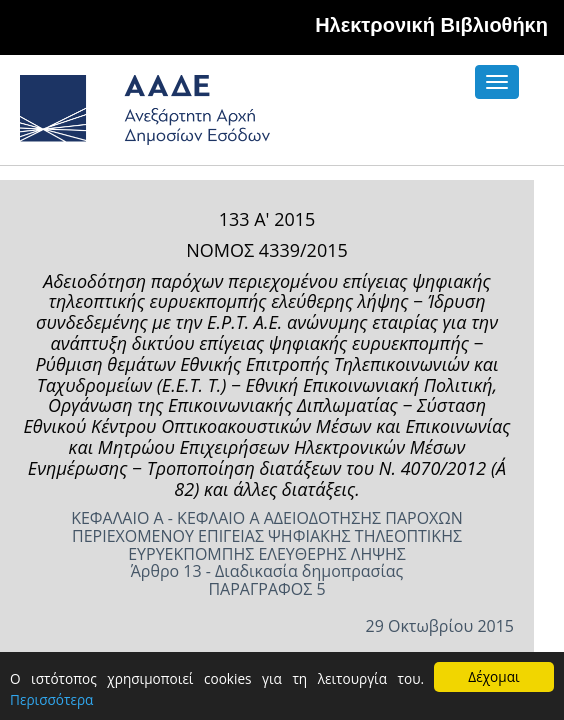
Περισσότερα (51, 699)
